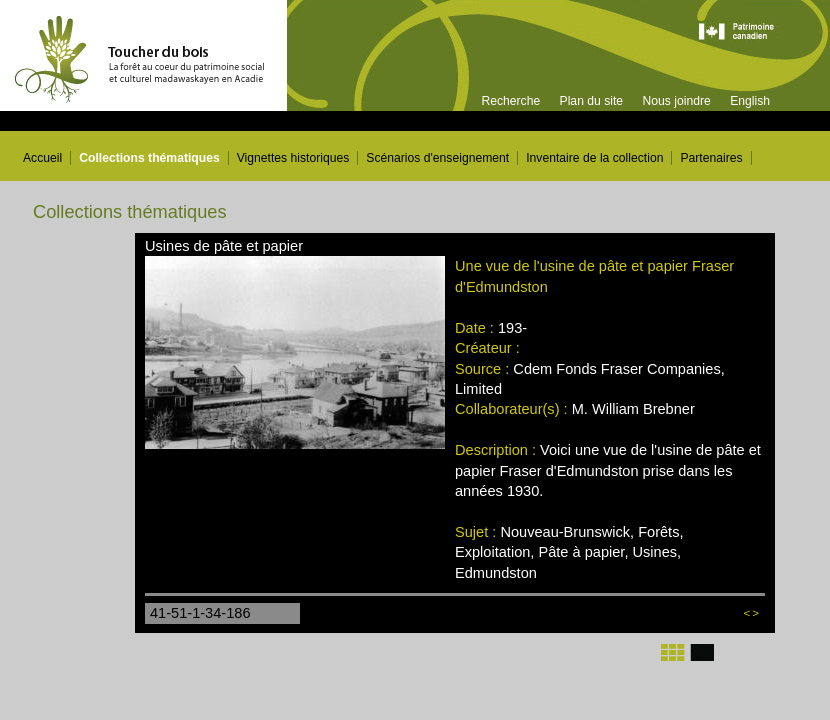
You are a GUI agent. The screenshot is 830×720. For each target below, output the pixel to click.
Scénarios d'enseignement (437, 158)
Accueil (42, 158)
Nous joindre (676, 101)
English (750, 101)
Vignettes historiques (293, 158)
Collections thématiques (149, 158)
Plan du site (592, 101)
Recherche (510, 101)
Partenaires (711, 158)
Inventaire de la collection (594, 158)
